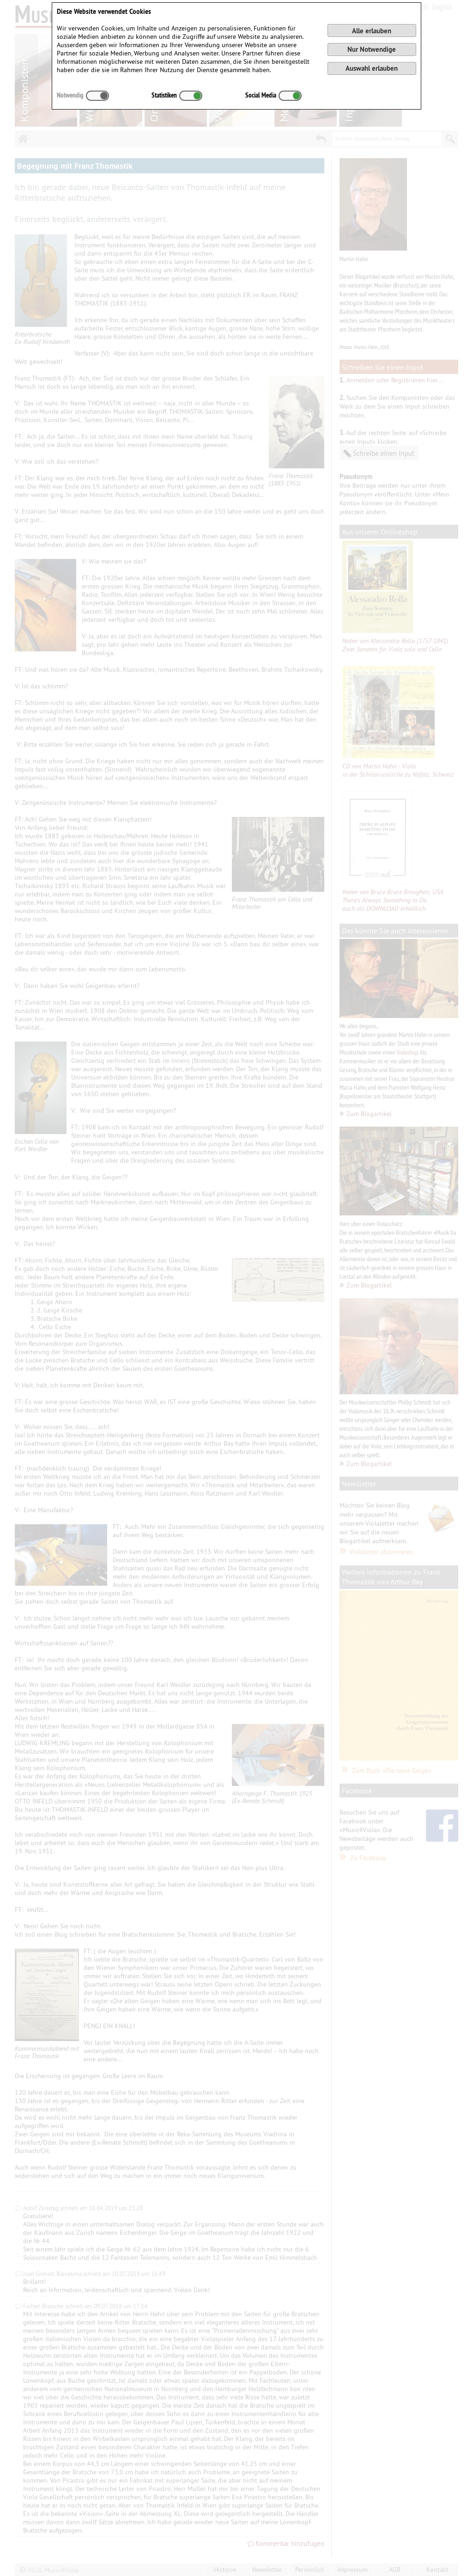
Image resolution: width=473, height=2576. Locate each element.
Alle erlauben (371, 30)
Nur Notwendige (371, 49)
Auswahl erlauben (372, 68)
